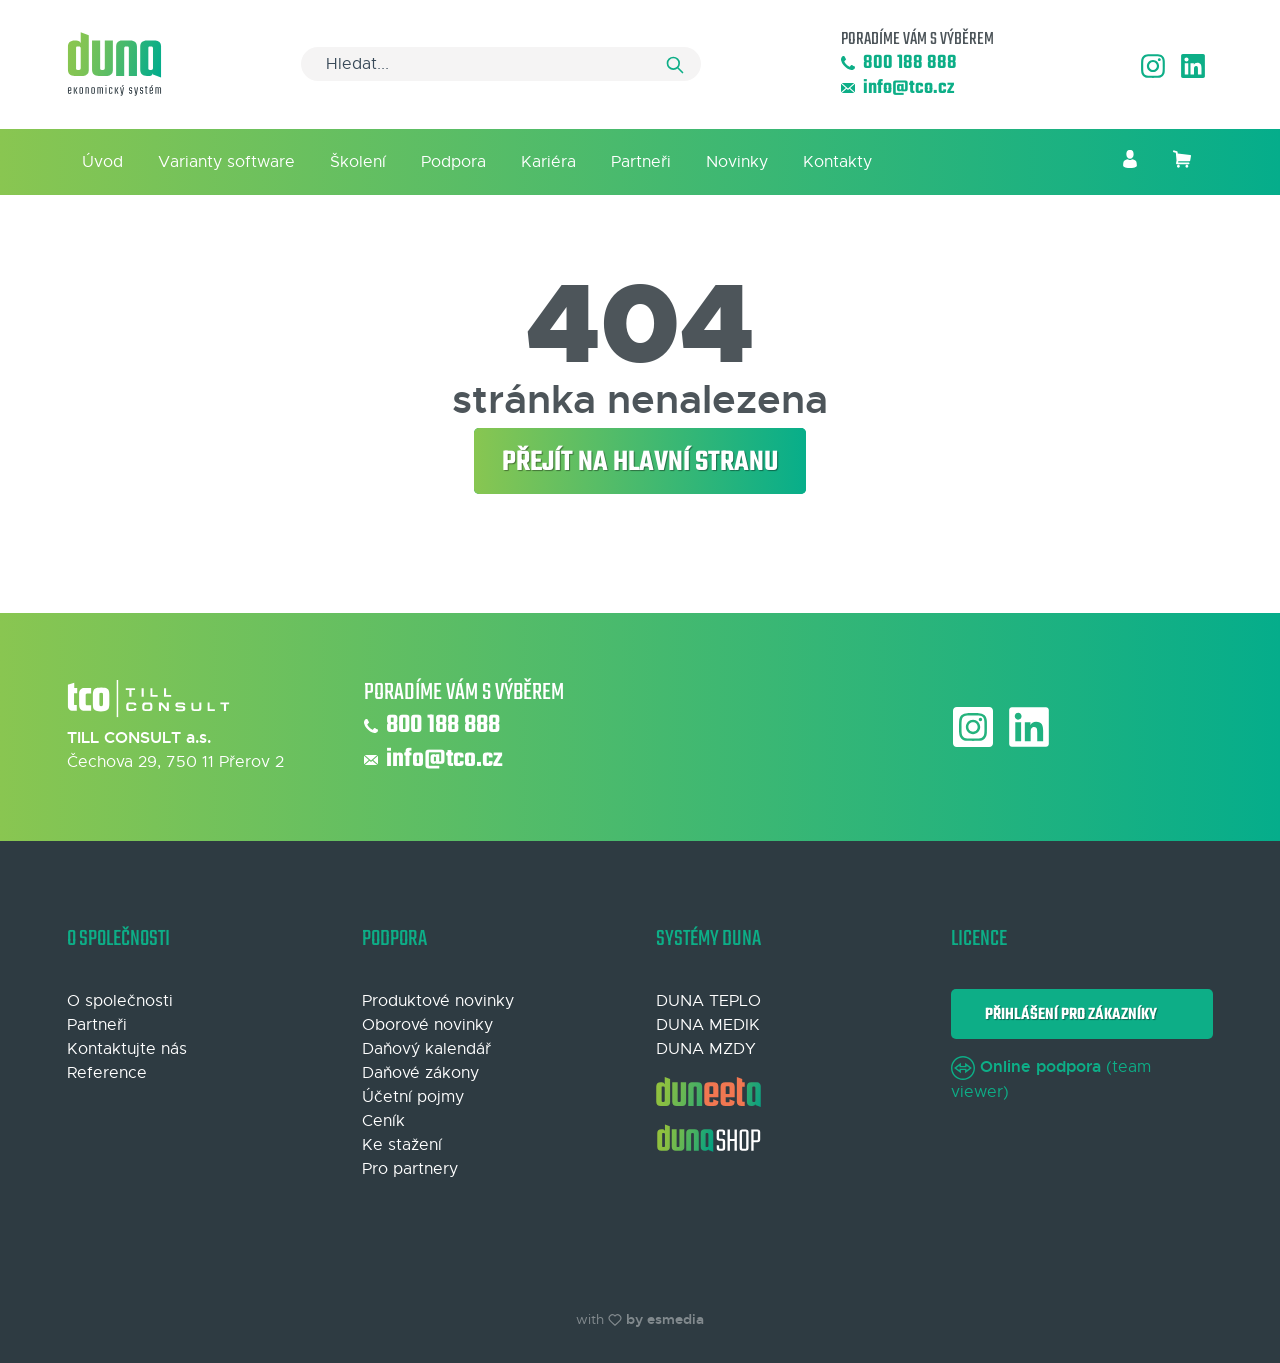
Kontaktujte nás (127, 1049)
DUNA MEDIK (708, 1025)
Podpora (453, 162)
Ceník (383, 1121)
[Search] (501, 64)
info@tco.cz (897, 88)
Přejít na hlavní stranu (640, 462)
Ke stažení (402, 1145)
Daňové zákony (420, 1073)
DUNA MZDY (706, 1049)
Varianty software (226, 162)
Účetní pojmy (413, 1097)
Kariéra (548, 162)
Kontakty (837, 162)
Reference (107, 1073)
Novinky (737, 162)
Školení (358, 162)
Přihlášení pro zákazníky (1068, 1014)
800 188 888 (899, 63)
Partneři (641, 162)
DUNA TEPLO (708, 1001)
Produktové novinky (438, 1001)
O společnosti (120, 1001)
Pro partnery (410, 1169)
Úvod (102, 162)
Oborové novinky (427, 1025)
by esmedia (665, 1319)
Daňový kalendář (426, 1049)
